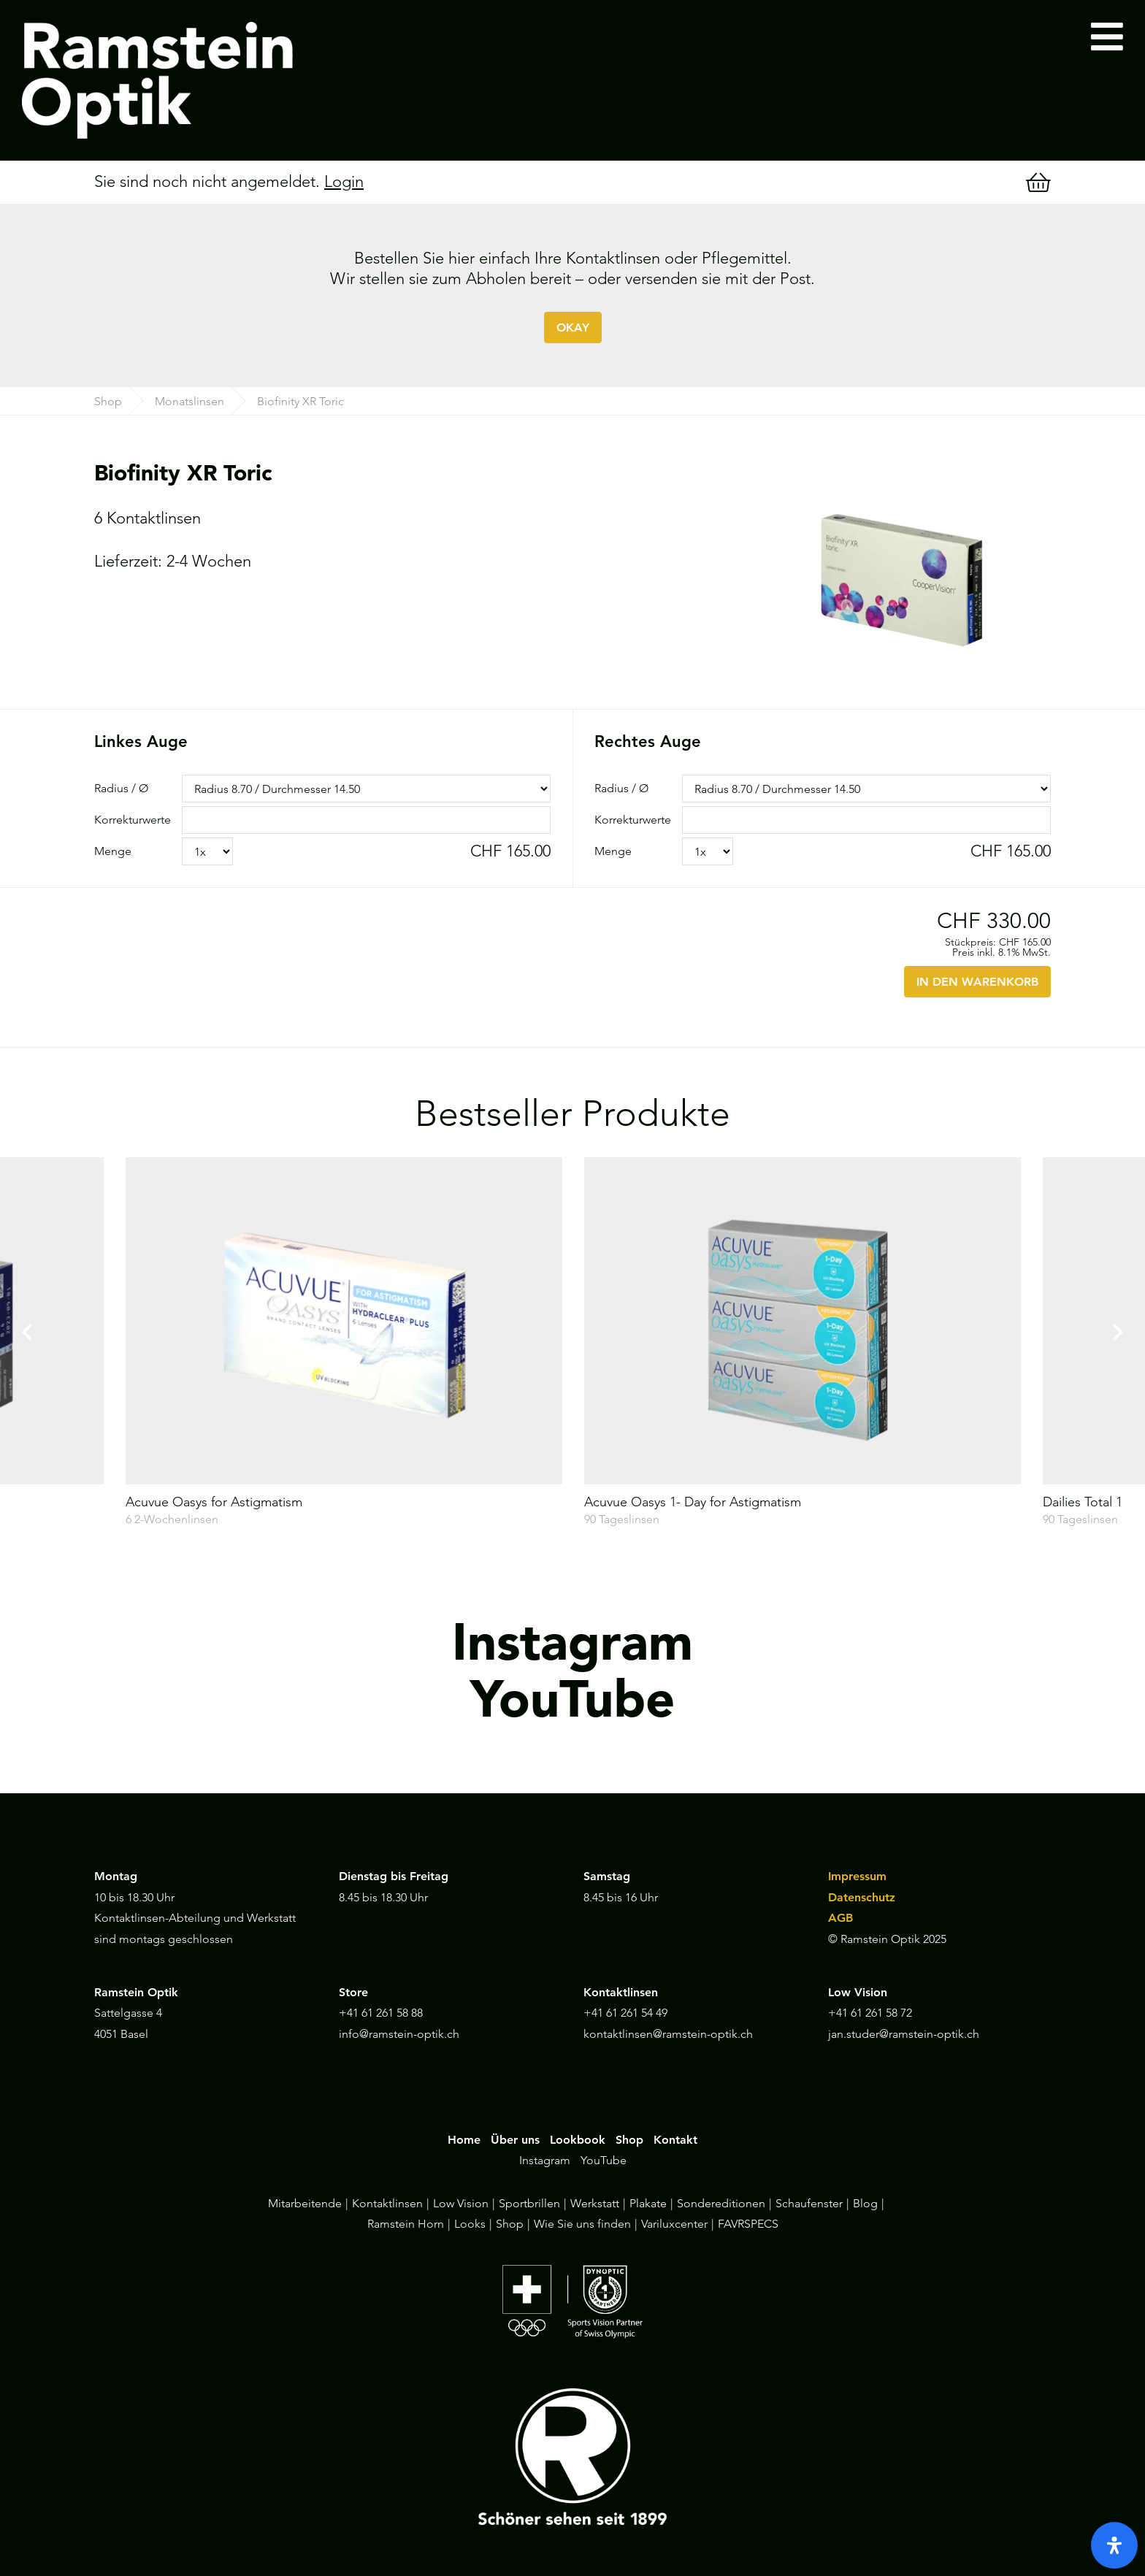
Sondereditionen (721, 2203)
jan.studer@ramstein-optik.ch (903, 2034)
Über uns (515, 2140)
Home (464, 2140)
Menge (112, 851)
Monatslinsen (189, 401)
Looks (470, 2224)
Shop (108, 401)
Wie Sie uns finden (582, 2224)
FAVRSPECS (748, 2224)
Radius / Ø (121, 788)
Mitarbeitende (305, 2203)
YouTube (604, 2160)
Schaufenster (809, 2203)
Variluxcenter (674, 2224)
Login (344, 181)
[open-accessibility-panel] (1114, 2545)
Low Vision (461, 2203)
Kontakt (675, 2140)
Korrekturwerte (132, 820)
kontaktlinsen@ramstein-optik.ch (668, 2034)
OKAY (572, 327)
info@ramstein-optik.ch (399, 2034)
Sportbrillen (529, 2203)
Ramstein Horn (405, 2224)
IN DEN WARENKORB (977, 982)
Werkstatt (594, 2203)
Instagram (544, 2160)
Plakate (648, 2203)
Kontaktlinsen (387, 2203)
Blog (865, 2203)
